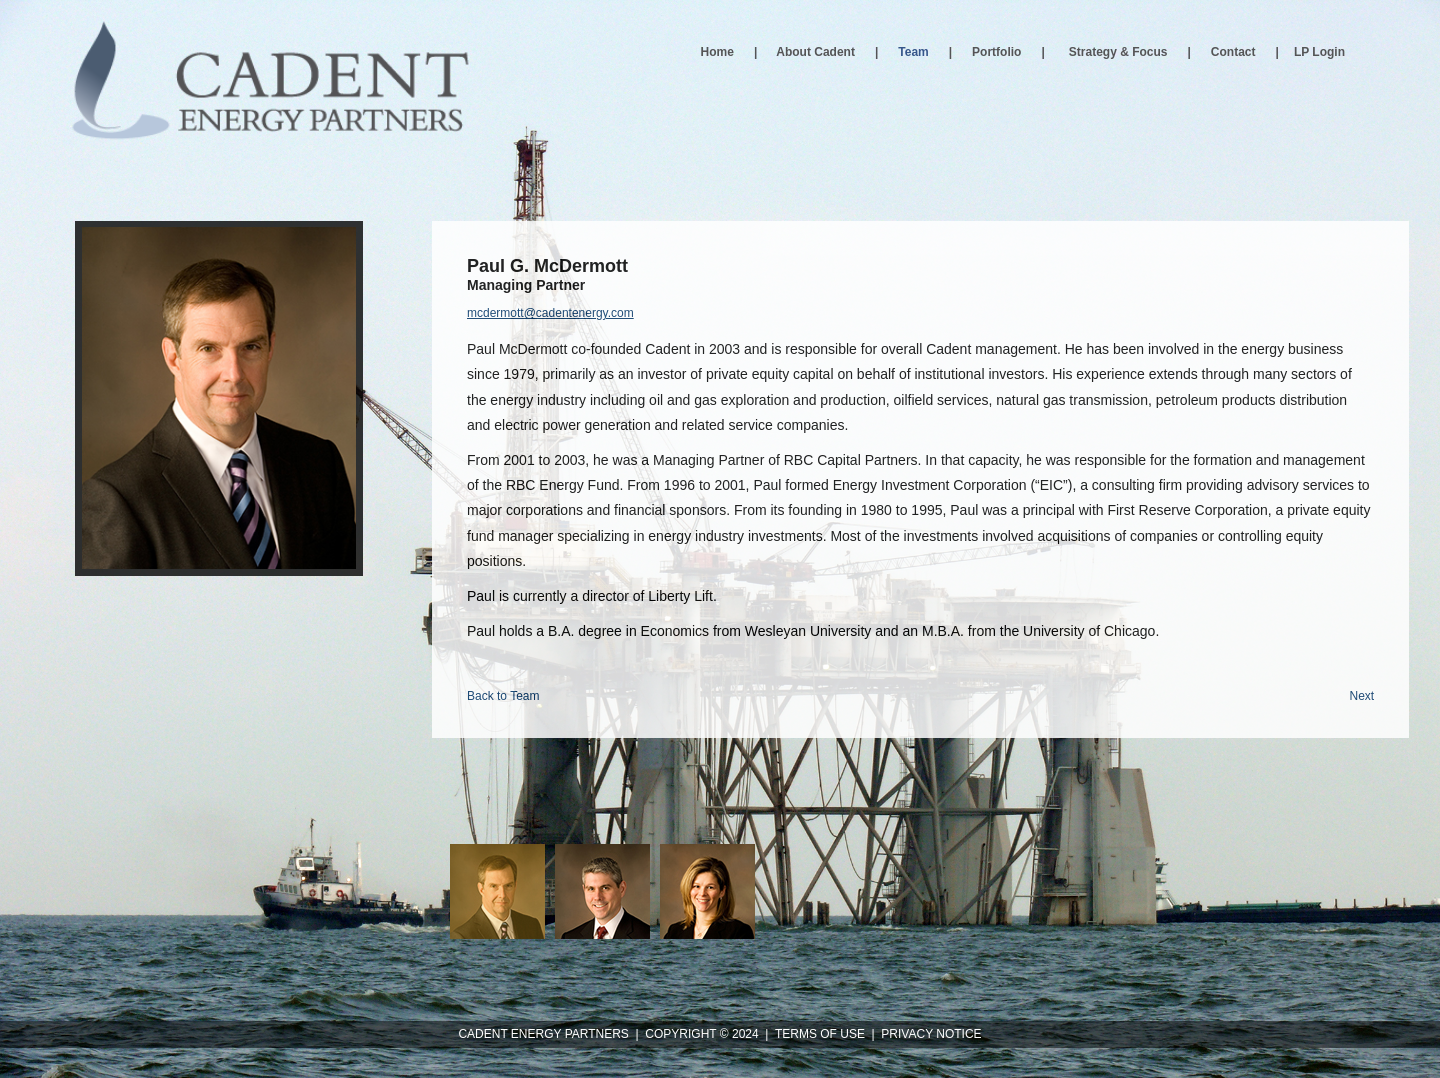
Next (1362, 696)
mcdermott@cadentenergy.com (550, 313)
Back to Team (503, 696)
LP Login (1319, 52)
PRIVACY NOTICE (931, 1034)
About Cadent (815, 52)
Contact (1233, 52)
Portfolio (996, 52)
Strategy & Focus (1118, 52)
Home (717, 52)
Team (913, 52)
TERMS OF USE (820, 1034)
